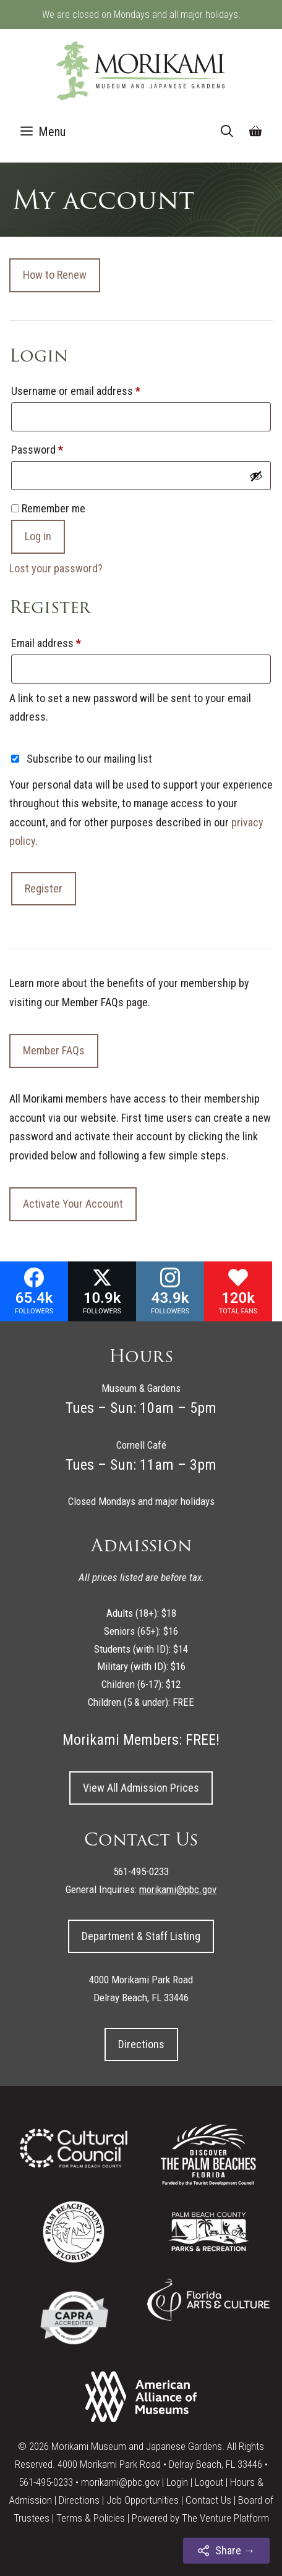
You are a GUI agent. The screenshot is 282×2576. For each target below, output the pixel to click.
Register (43, 888)
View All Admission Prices (141, 1787)
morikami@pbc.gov (120, 2482)
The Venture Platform (225, 2518)
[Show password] (256, 476)
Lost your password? (56, 568)
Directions (141, 2044)
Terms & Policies (90, 2518)
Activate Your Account (73, 1203)
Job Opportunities (142, 2500)
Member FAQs (54, 1050)
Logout (209, 2482)
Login (177, 2482)
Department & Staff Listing (141, 1936)
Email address (65, 641)
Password (56, 447)
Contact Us (208, 2500)
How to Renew (55, 274)
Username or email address (95, 388)
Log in (38, 536)
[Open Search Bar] (227, 131)
